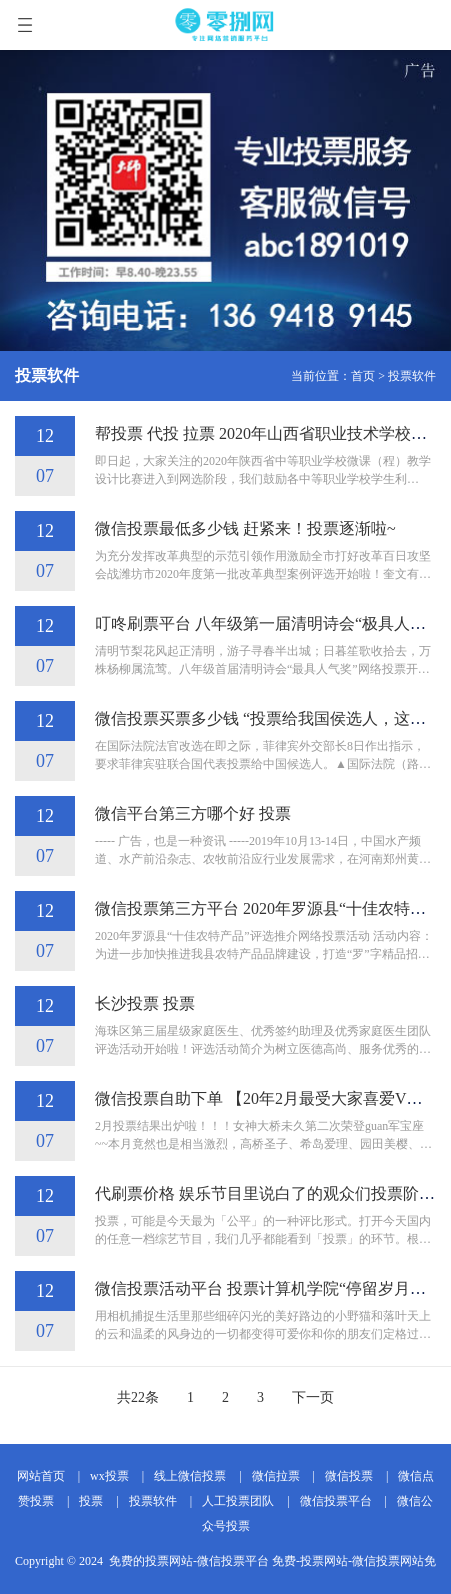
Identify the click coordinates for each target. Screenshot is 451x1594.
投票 (91, 1501)
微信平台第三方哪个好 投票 (193, 813)
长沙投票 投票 (145, 1003)
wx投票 (109, 1476)
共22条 (138, 1397)
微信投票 (349, 1476)
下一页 (313, 1397)
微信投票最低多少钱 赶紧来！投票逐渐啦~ (245, 528)
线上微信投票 (190, 1476)
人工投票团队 (238, 1501)
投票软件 (412, 376)
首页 (363, 376)
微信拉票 (276, 1476)
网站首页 (41, 1476)
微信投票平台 (336, 1501)
